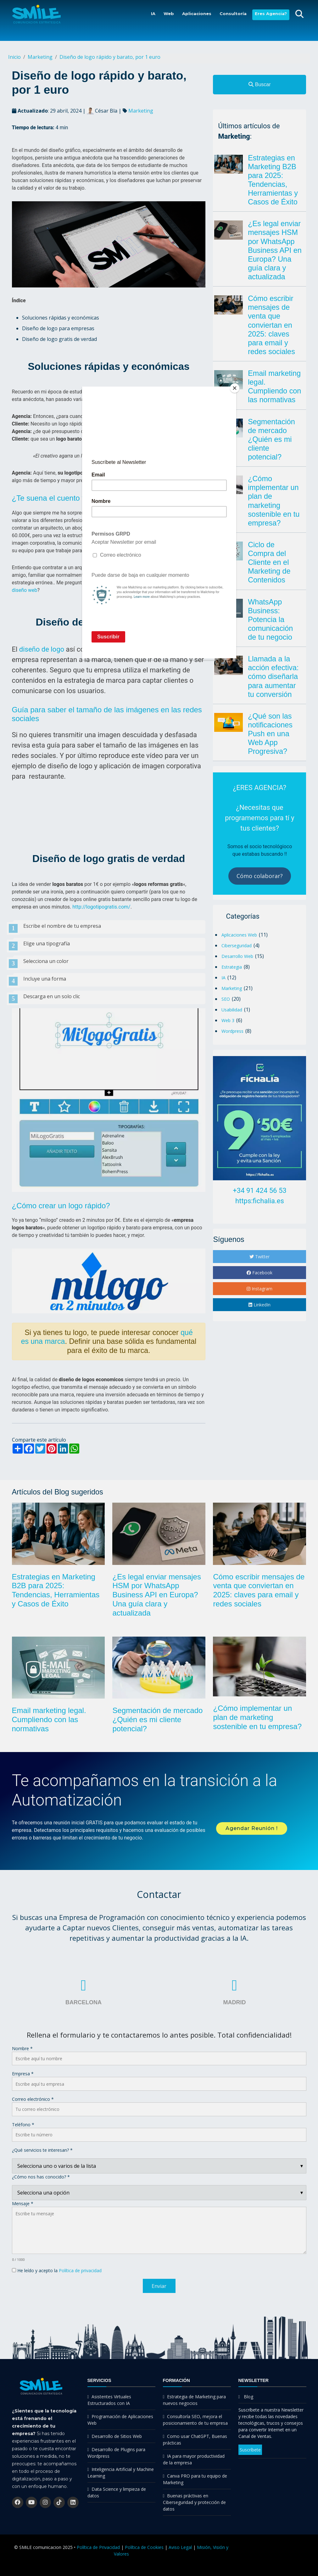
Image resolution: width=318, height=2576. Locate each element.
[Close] (234, 388)
